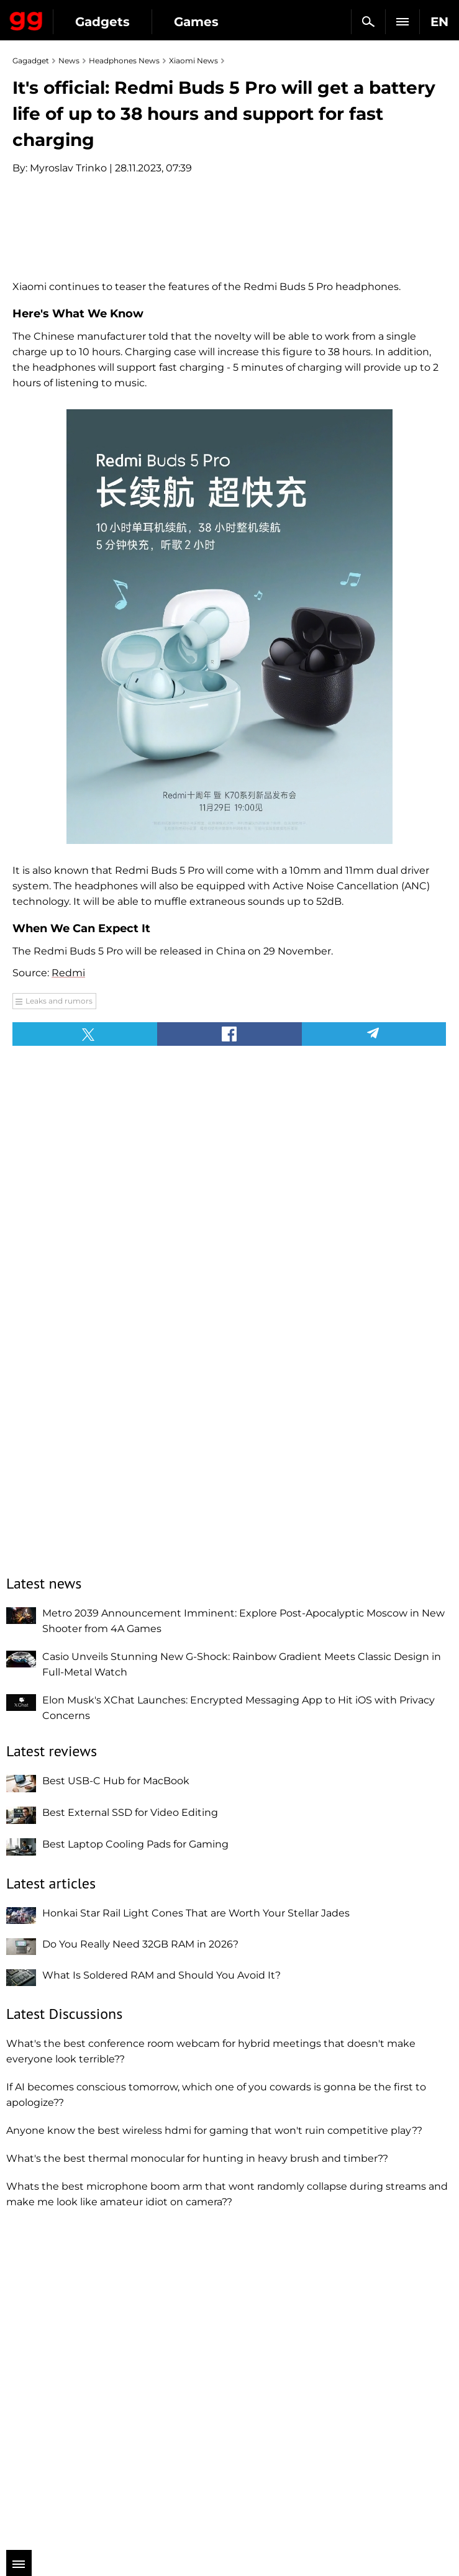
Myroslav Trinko (68, 168)
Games (196, 21)
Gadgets (102, 21)
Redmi (68, 1291)
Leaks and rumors (59, 1319)
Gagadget (26, 18)
